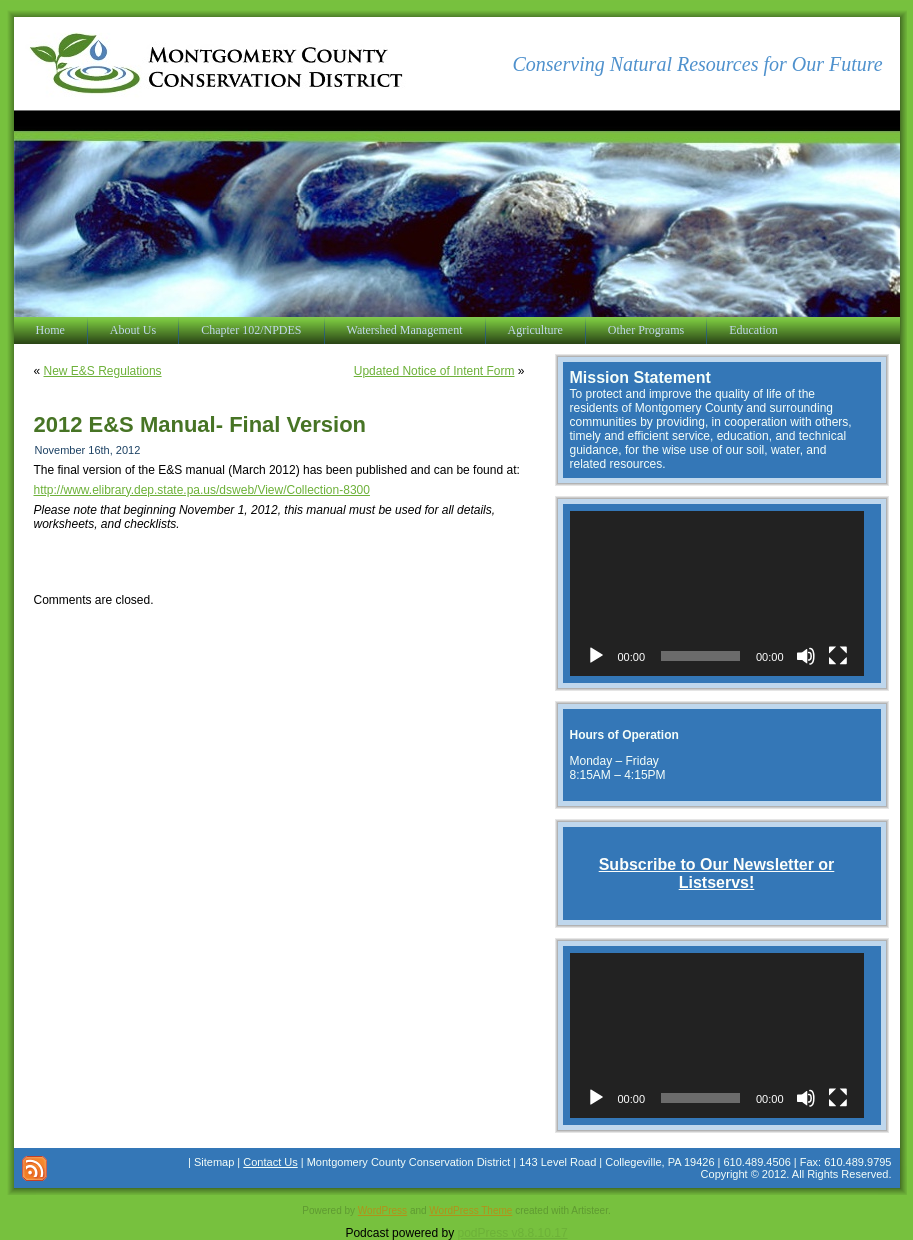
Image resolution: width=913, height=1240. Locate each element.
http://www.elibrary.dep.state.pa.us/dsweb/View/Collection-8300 (202, 490)
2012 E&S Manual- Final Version (200, 424)
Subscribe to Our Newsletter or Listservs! (717, 873)
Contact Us (270, 1162)
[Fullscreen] (838, 656)
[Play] (596, 656)
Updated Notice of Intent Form (434, 371)
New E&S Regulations (103, 371)
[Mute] (806, 656)
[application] (717, 593)
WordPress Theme (470, 1210)
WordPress (382, 1210)
